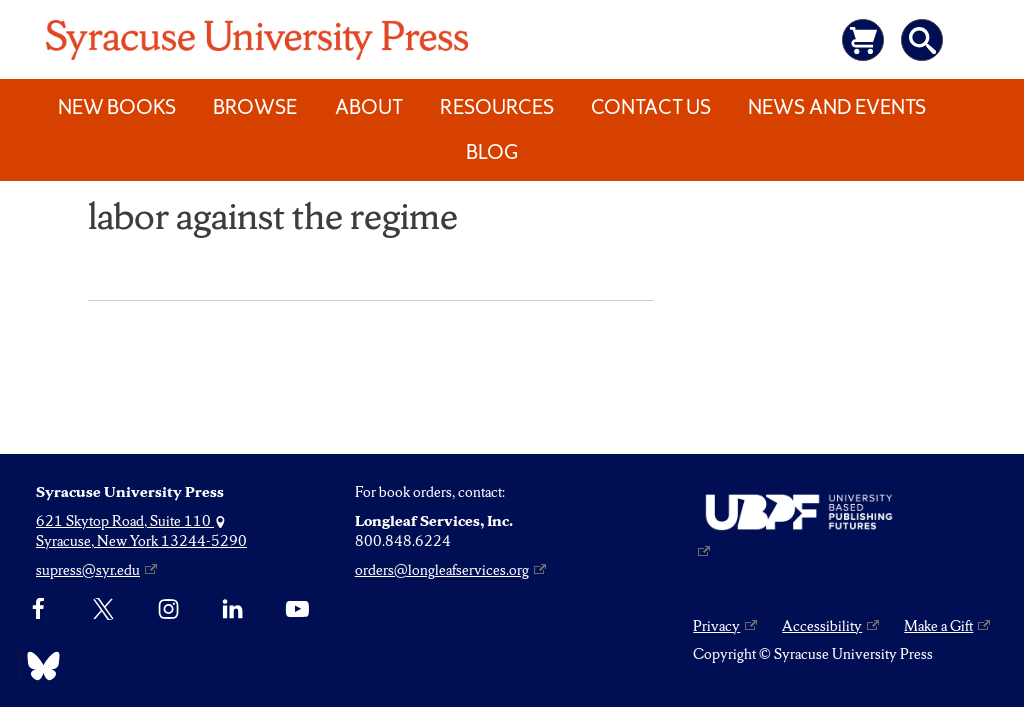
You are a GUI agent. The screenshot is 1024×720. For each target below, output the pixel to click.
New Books (117, 107)
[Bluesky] (38, 666)
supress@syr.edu (88, 570)
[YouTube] (297, 609)
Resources (497, 107)
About (369, 107)
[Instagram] (168, 609)
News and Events (837, 107)
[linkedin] (232, 609)
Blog (492, 152)
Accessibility (822, 626)
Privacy (716, 626)
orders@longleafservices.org (442, 570)
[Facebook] (38, 609)
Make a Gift (938, 626)
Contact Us (651, 107)
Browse (255, 107)
